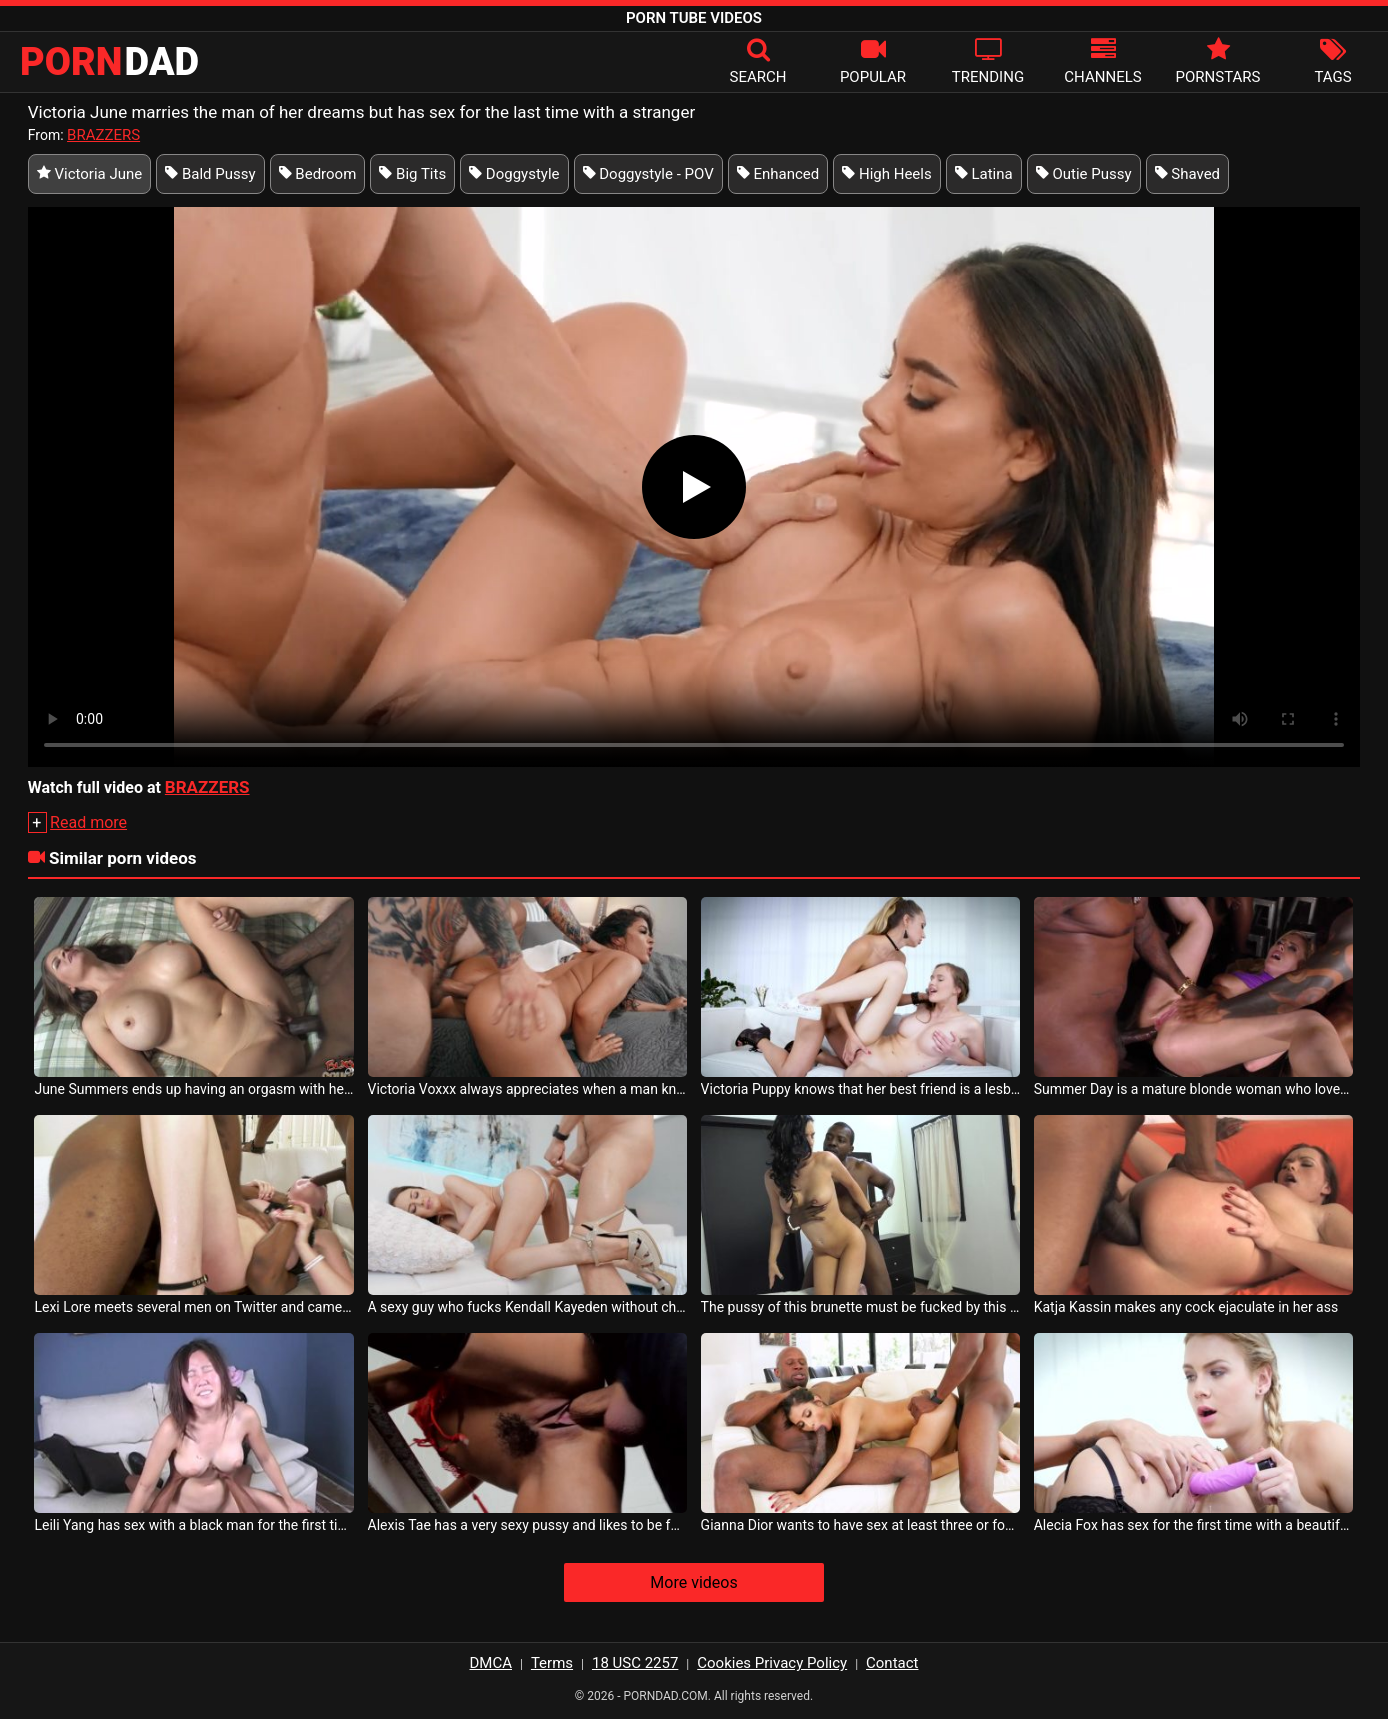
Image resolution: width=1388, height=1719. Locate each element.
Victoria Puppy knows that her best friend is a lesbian (861, 1089)
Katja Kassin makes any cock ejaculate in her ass (1186, 1307)
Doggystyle (514, 174)
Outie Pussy (1084, 174)
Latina (984, 174)
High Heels (886, 174)
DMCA (491, 1663)
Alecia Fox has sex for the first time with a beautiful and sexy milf (1194, 1525)
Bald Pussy (210, 174)
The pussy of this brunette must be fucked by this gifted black (861, 1307)
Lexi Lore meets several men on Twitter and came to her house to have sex (194, 1307)
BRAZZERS (103, 135)
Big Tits (412, 174)
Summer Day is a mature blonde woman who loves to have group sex (1194, 1089)
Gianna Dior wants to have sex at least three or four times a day (861, 1525)
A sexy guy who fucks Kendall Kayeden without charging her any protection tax (528, 1307)
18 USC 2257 (635, 1663)
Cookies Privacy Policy (772, 1663)
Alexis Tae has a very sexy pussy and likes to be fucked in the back (528, 1525)
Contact (892, 1663)
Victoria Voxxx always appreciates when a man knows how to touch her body (528, 1089)
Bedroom (318, 174)
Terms (552, 1663)
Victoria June (89, 174)
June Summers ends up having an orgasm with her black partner (194, 1089)
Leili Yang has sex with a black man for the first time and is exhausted (194, 1525)
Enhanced (778, 174)
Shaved (1188, 174)
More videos (693, 1582)
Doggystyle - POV (648, 174)
